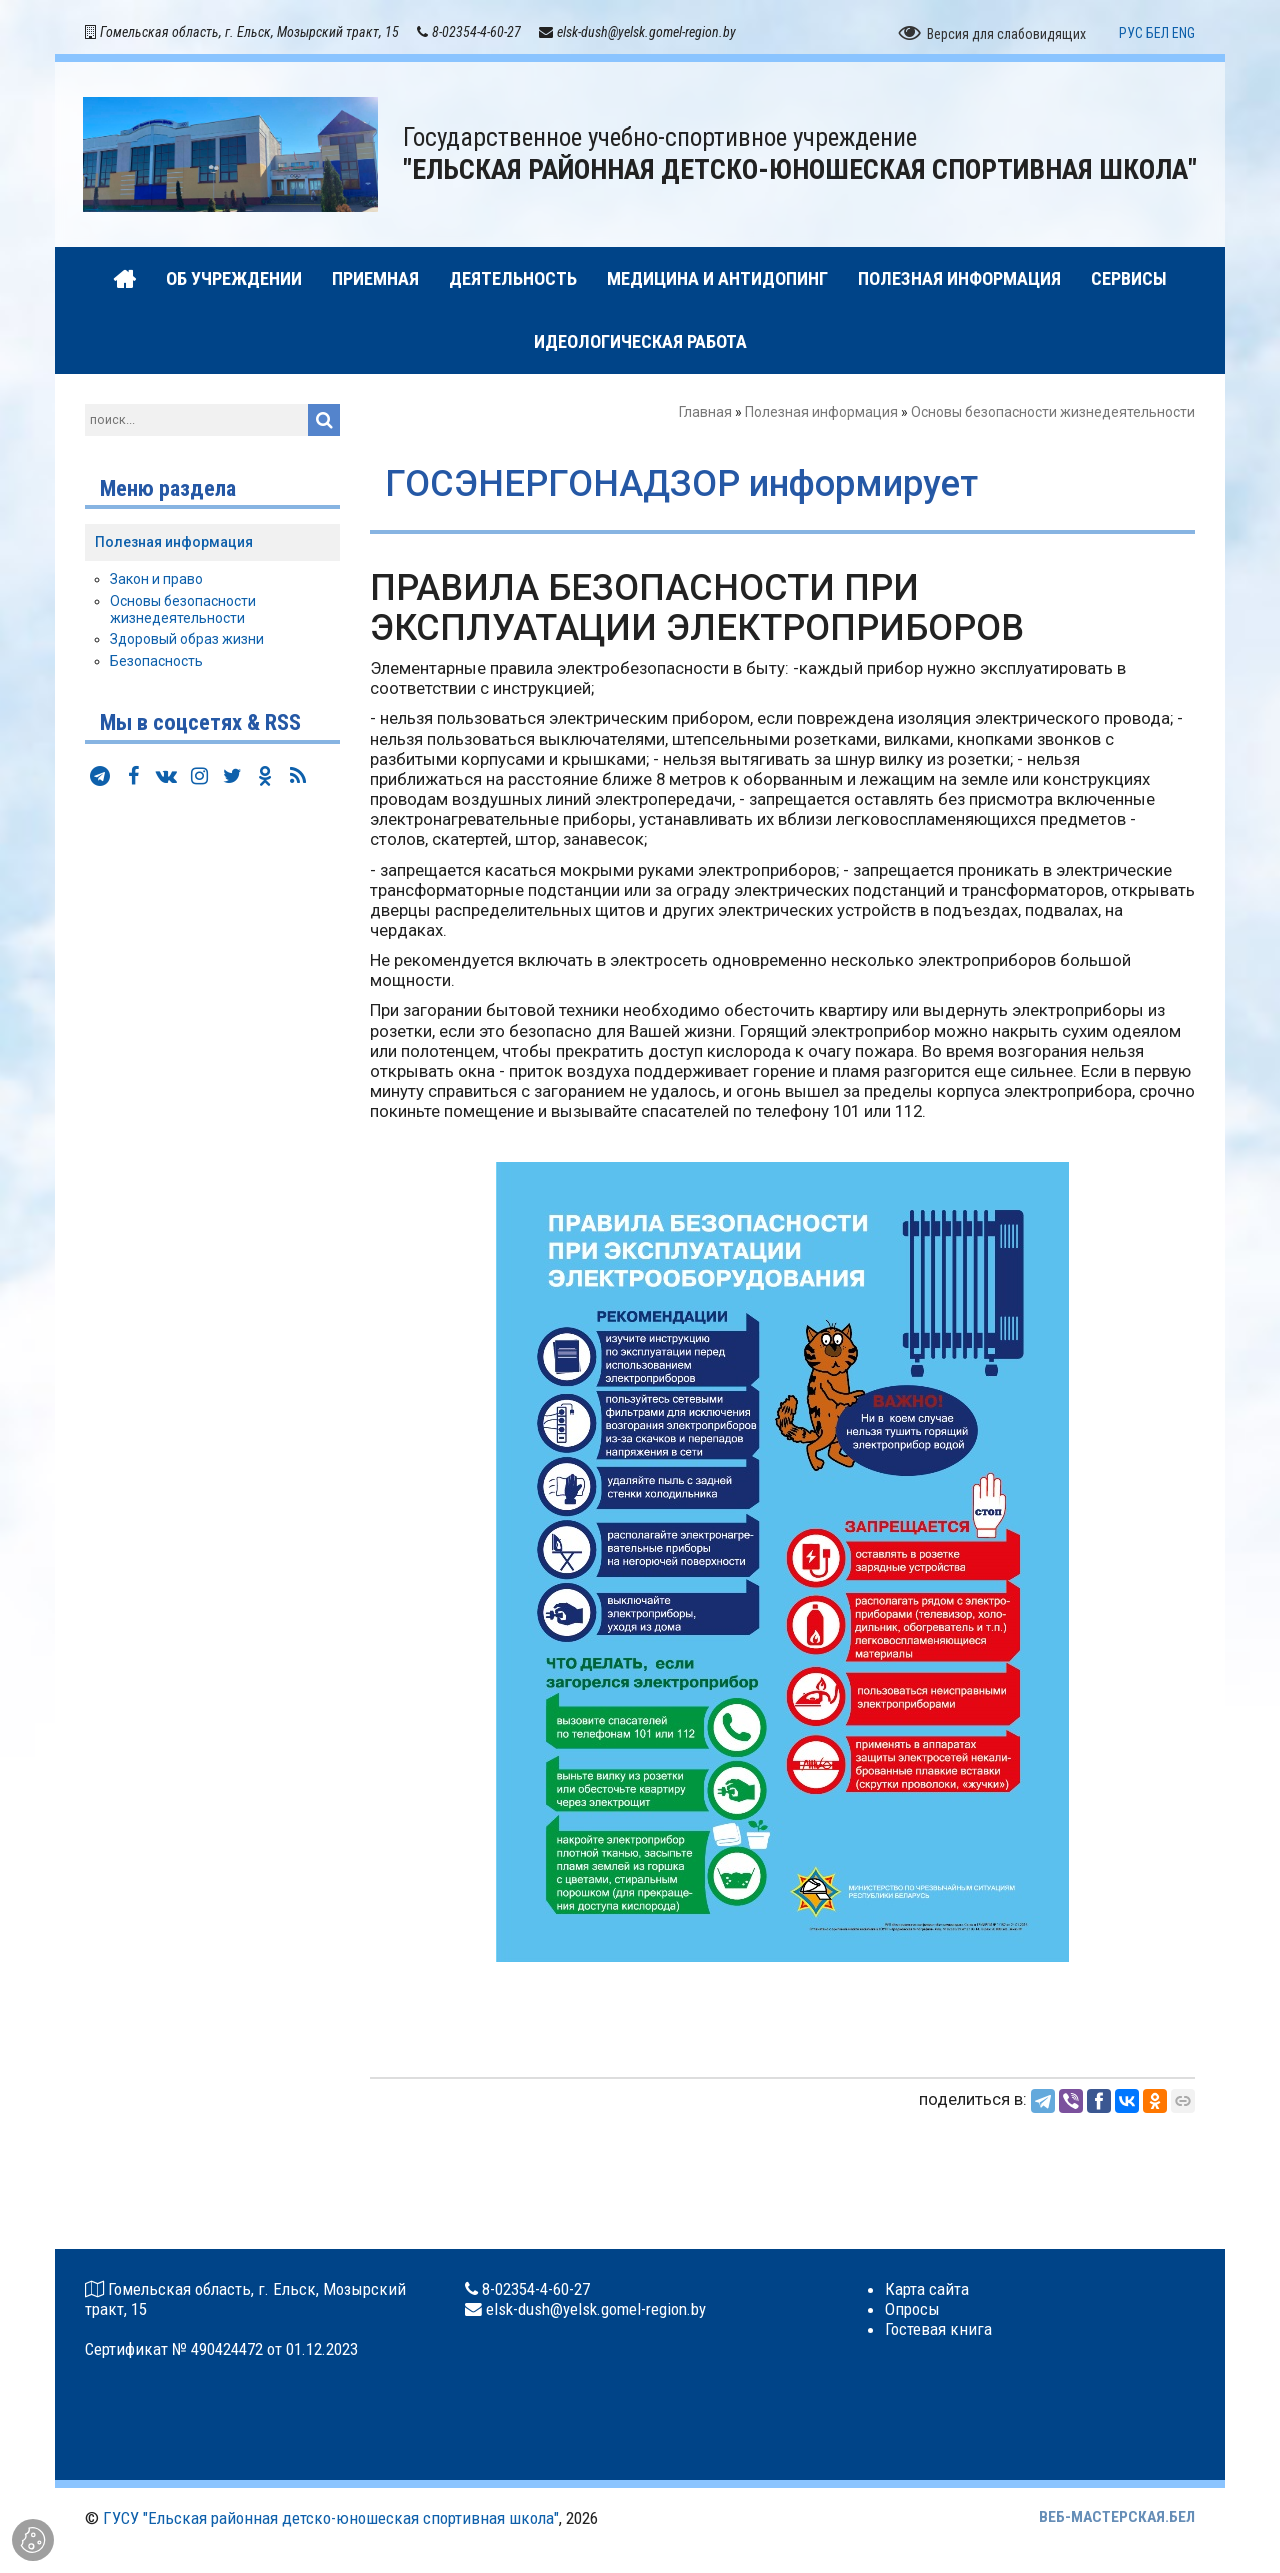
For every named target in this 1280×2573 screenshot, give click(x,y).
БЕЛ (1157, 33)
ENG (1183, 33)
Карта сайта (927, 2289)
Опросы (912, 2309)
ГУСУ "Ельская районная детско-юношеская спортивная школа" (331, 2518)
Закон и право (156, 579)
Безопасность (156, 661)
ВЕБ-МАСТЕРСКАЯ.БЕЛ (1117, 2517)
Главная (705, 412)
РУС (1131, 33)
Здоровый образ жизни (187, 639)
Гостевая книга (938, 2329)
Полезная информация (821, 412)
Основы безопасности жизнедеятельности (1053, 412)
